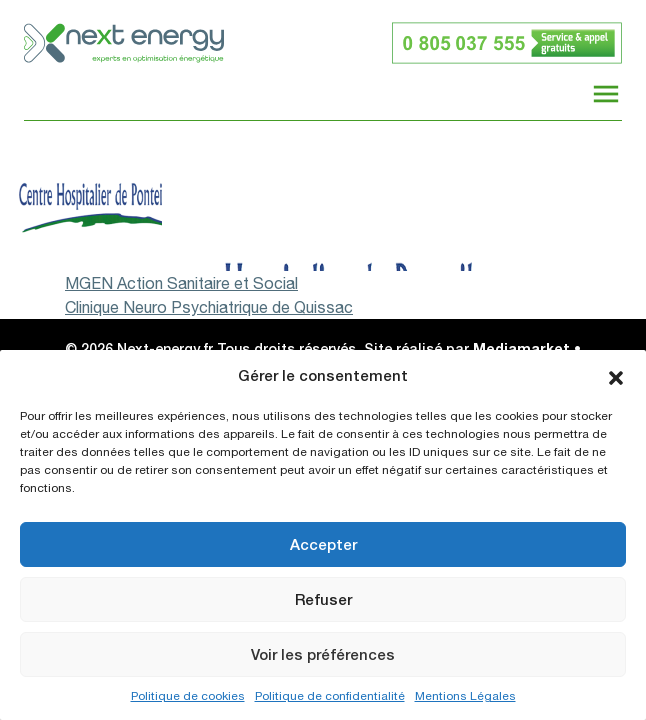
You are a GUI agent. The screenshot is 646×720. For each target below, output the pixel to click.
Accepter (323, 544)
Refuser (323, 599)
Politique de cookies (188, 696)
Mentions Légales (465, 696)
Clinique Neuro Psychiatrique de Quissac (209, 307)
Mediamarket (521, 348)
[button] (616, 376)
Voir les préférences (323, 654)
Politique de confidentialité (330, 696)
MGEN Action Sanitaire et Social (181, 283)
